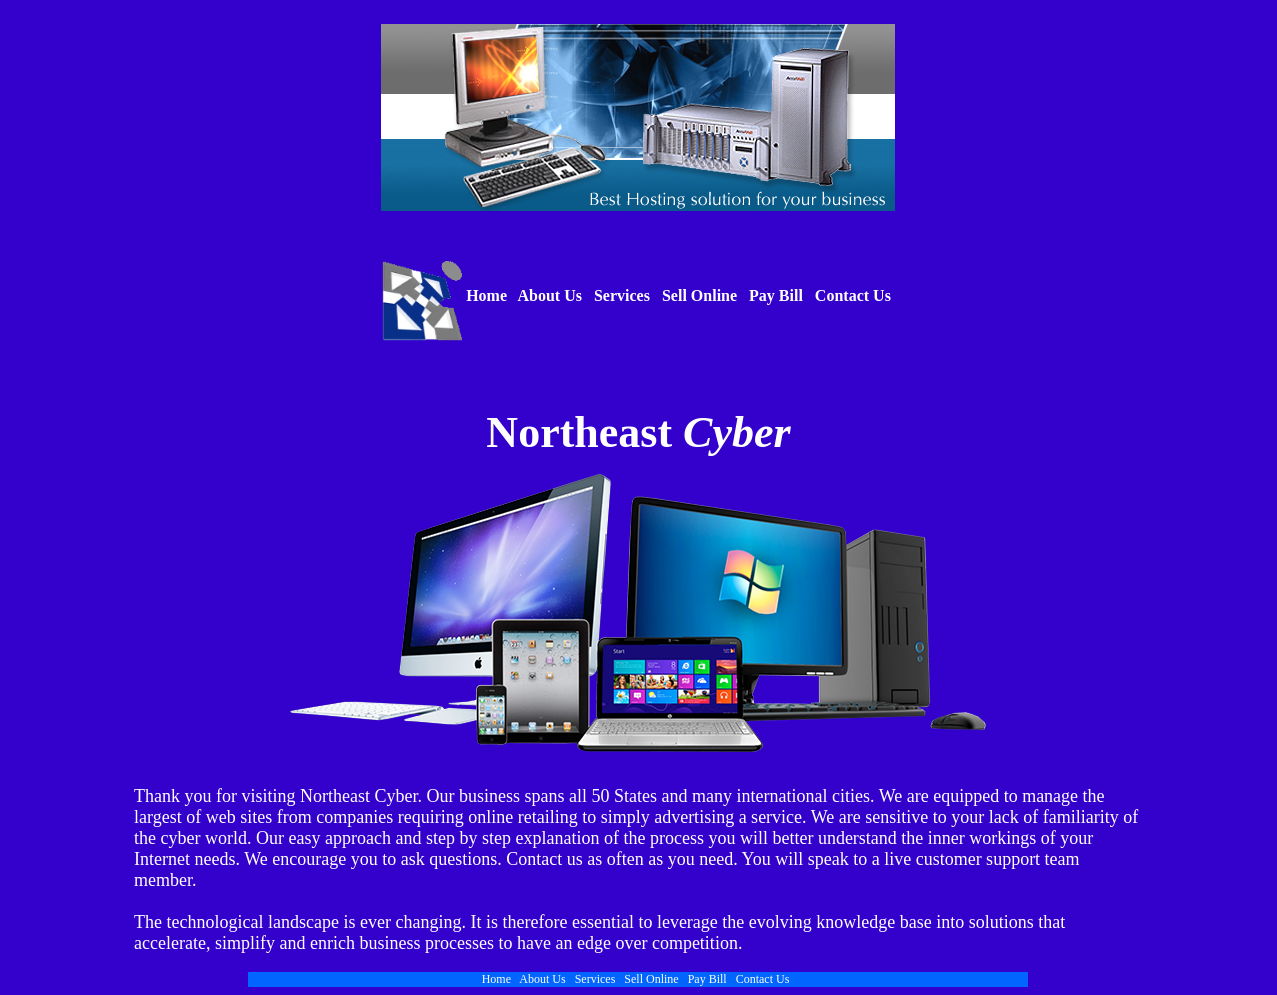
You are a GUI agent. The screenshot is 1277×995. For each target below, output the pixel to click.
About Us (550, 295)
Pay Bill (776, 295)
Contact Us (853, 295)
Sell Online (699, 295)
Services (622, 295)
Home (484, 295)
